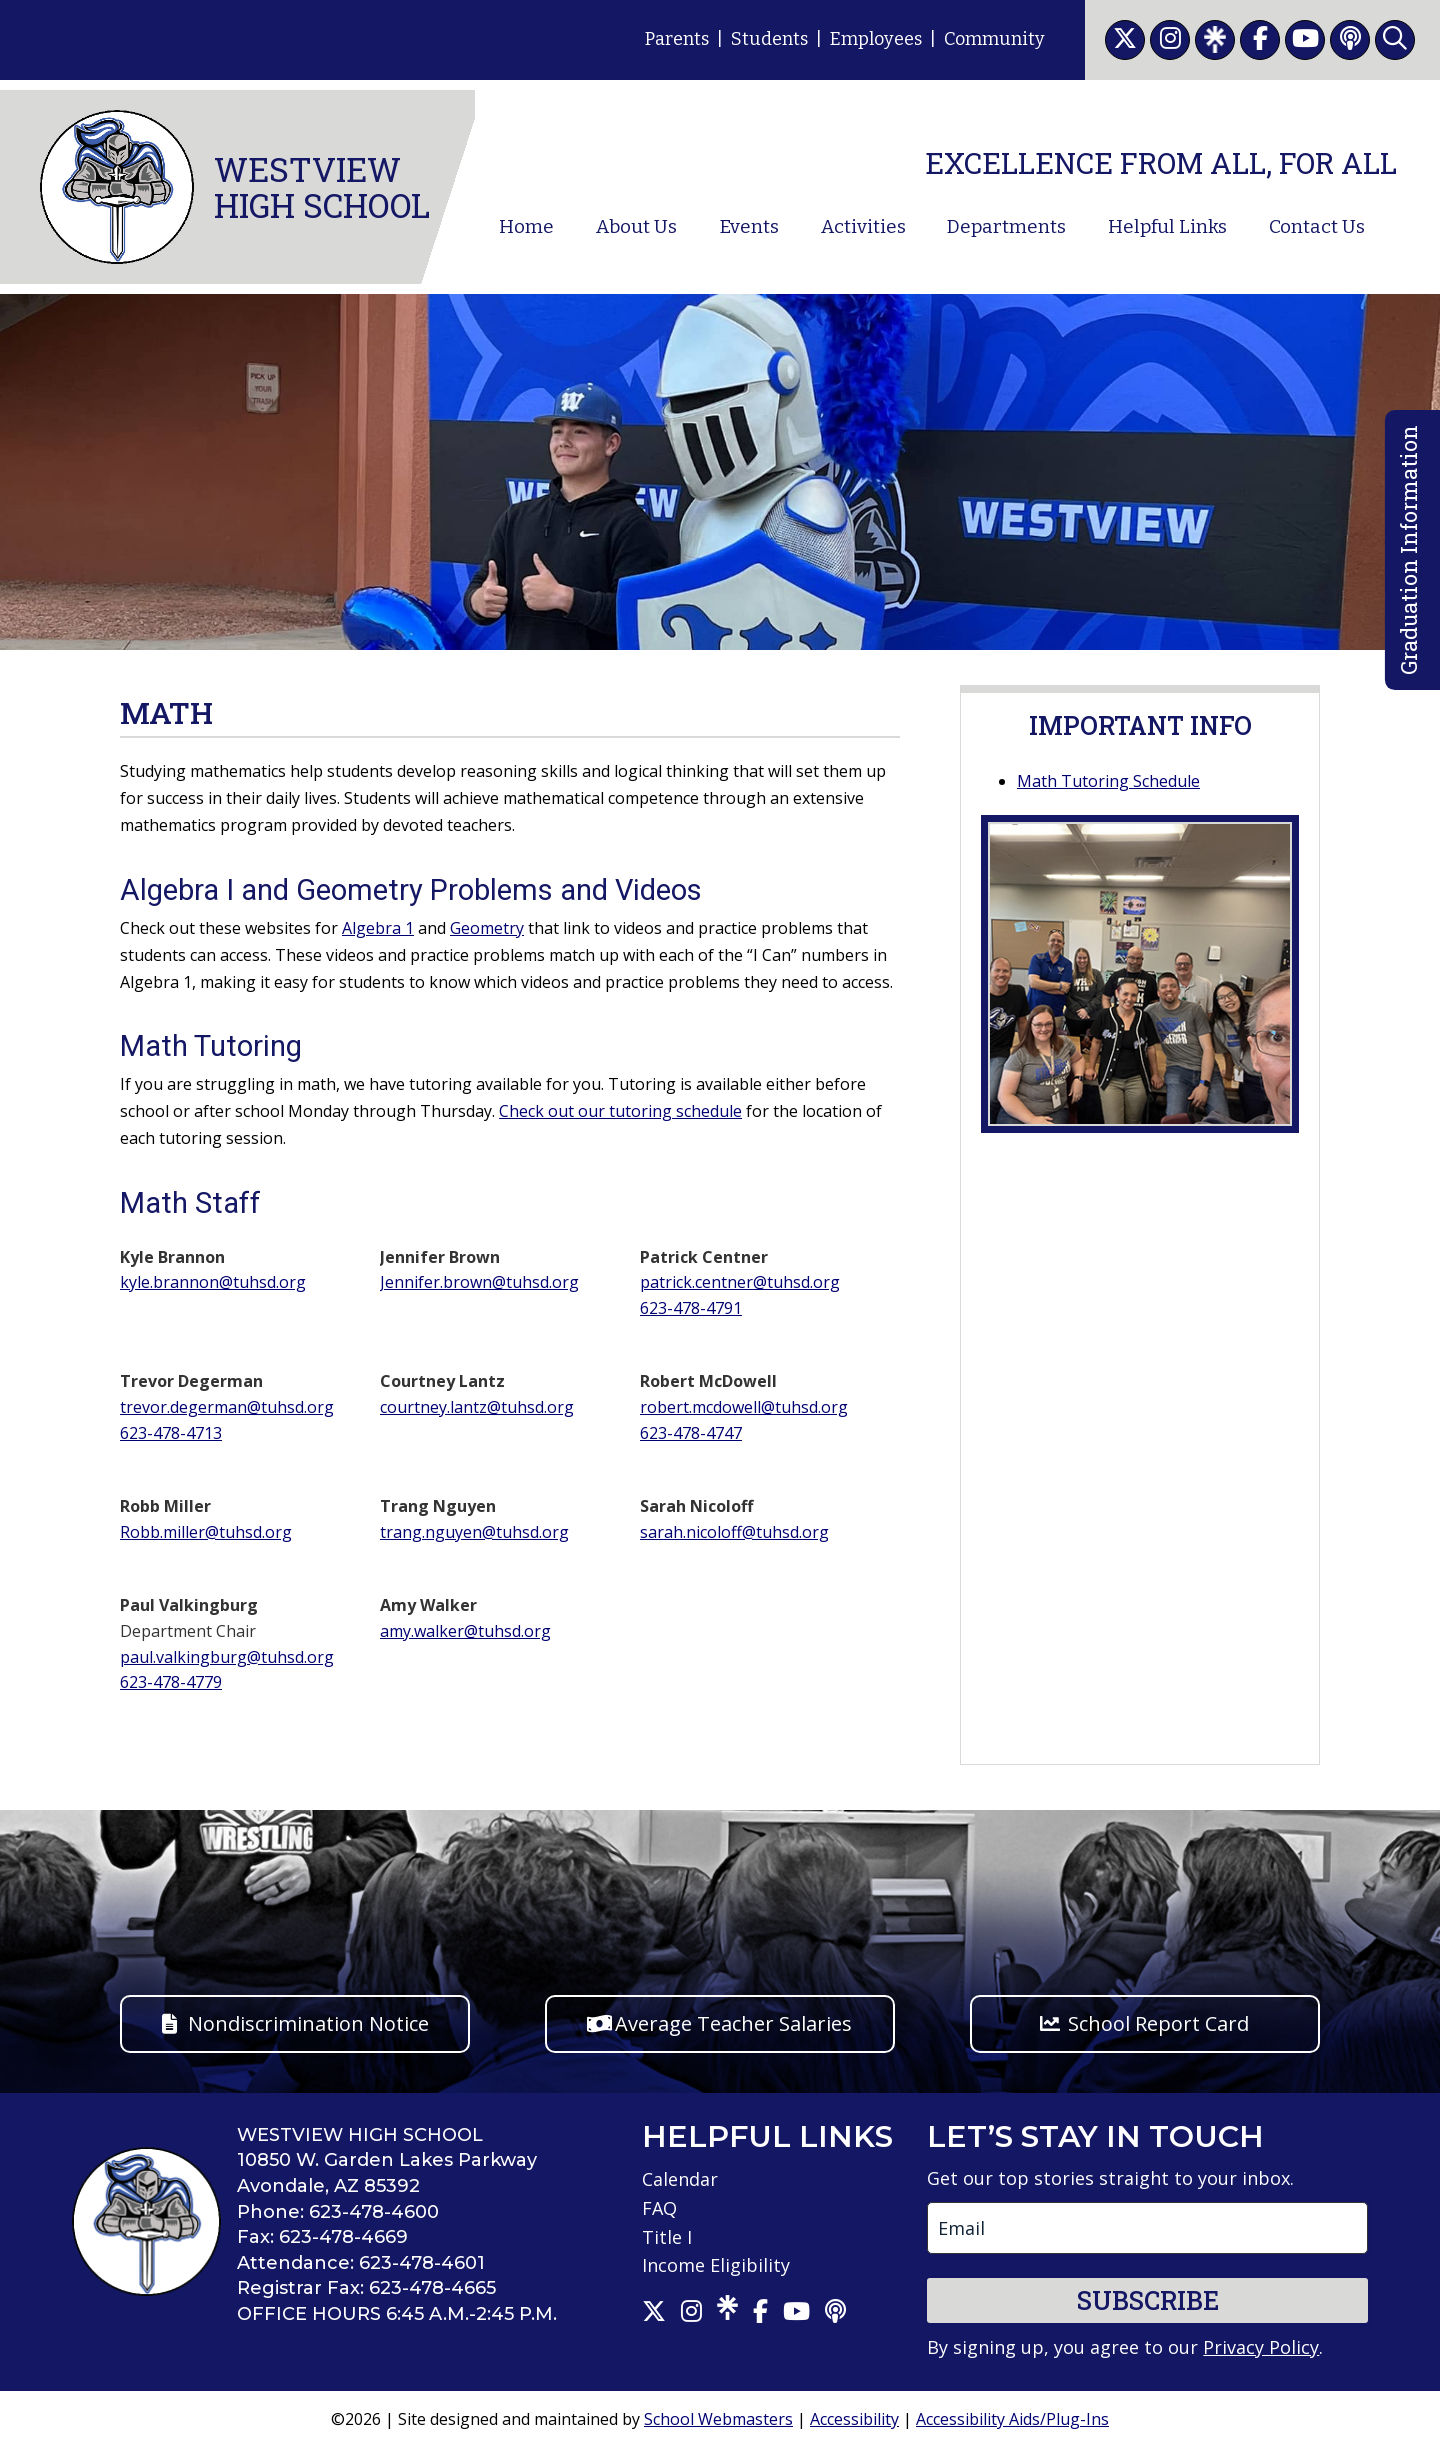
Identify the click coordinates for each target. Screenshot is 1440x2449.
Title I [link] (667, 2237)
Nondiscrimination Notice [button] (308, 2023)
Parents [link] (677, 39)
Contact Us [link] (1317, 227)
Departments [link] (1006, 227)
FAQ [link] (659, 2208)
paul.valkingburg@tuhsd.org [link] (227, 1657)
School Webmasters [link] (718, 2419)
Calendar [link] (680, 2179)
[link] (1125, 40)
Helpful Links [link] (1167, 227)
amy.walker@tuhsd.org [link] (465, 1631)
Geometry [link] (487, 928)
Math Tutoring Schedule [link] (1108, 781)
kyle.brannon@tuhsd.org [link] (213, 1282)
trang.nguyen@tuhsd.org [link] (474, 1532)
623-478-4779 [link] (171, 1682)
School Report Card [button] (1158, 2023)
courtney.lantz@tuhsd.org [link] (477, 1407)
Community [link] (994, 39)
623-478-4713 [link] (171, 1433)
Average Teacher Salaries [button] (733, 2023)
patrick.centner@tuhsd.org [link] (740, 1282)
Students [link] (769, 39)
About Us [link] (636, 227)
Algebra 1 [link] (378, 928)
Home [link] (526, 227)
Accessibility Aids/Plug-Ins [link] (1012, 2419)
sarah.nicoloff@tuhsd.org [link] (734, 1532)
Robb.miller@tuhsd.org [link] (206, 1532)
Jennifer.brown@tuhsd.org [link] (479, 1282)
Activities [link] (863, 227)
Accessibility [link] (854, 2419)
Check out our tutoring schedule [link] (620, 1111)
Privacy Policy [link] (1261, 2347)
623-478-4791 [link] (691, 1308)
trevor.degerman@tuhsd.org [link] (227, 1407)
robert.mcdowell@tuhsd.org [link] (744, 1407)
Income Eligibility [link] (716, 2265)
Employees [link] (876, 39)
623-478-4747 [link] (691, 1433)
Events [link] (749, 227)
